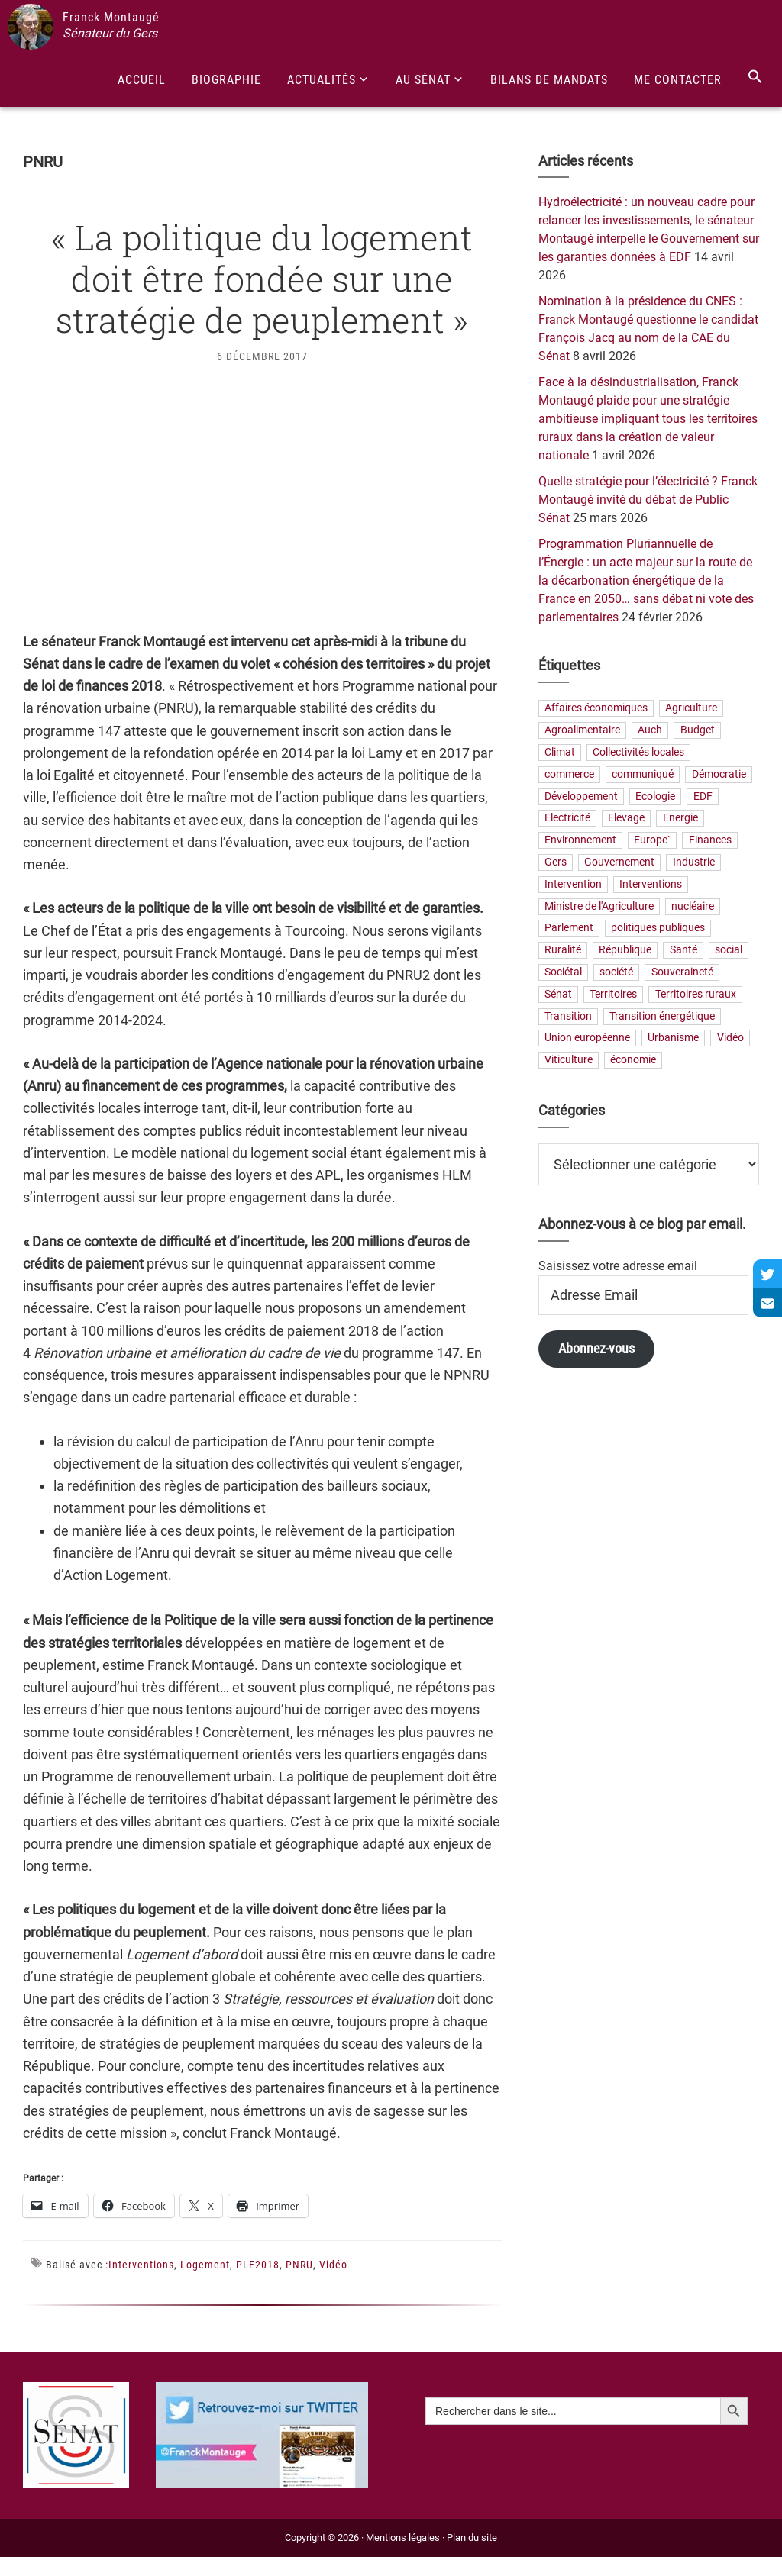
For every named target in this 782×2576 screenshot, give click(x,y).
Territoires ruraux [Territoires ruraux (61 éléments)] (695, 994)
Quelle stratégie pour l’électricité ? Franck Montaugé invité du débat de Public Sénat (648, 499)
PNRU (299, 2264)
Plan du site (472, 2537)
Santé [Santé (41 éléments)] (683, 950)
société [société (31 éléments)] (616, 972)
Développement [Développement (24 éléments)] (581, 796)
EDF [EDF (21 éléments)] (703, 796)
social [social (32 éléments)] (728, 950)
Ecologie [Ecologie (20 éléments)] (655, 796)
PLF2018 (258, 2264)
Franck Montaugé (111, 17)
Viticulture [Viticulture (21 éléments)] (568, 1060)
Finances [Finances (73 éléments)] (710, 840)
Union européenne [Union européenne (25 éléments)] (587, 1038)
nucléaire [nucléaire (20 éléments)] (692, 906)
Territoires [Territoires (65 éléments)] (613, 994)
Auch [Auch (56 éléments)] (650, 730)
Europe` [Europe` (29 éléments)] (652, 840)
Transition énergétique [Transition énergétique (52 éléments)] (662, 1016)
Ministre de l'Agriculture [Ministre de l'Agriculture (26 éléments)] (599, 906)
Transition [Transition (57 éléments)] (568, 1016)
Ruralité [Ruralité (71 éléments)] (562, 950)
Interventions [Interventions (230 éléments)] (650, 884)
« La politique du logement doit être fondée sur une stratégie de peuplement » (262, 278)
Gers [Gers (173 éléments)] (555, 862)
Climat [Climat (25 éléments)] (559, 752)
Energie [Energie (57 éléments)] (680, 818)
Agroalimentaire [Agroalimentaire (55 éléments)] (582, 730)
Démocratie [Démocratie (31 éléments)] (719, 774)
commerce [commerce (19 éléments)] (569, 774)
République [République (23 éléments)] (625, 950)
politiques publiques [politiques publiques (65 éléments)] (658, 928)
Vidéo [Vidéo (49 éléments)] (730, 1038)
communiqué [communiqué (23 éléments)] (643, 774)
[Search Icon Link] (755, 77)
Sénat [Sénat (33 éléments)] (558, 994)
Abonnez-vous (596, 1348)
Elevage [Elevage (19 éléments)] (626, 818)
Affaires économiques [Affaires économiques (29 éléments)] (596, 708)
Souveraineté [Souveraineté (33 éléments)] (682, 972)
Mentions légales (403, 2537)
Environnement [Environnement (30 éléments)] (580, 840)
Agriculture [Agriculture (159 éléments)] (691, 708)
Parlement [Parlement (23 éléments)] (568, 928)
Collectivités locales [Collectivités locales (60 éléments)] (638, 752)
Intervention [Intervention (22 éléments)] (573, 884)
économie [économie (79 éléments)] (633, 1060)
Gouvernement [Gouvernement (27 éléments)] (619, 862)
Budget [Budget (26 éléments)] (697, 730)
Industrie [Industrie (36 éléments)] (694, 862)
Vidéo (333, 2264)
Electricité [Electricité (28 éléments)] (567, 818)
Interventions (141, 2264)
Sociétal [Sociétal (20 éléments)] (563, 972)
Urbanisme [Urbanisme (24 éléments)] (673, 1038)
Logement (205, 2264)
